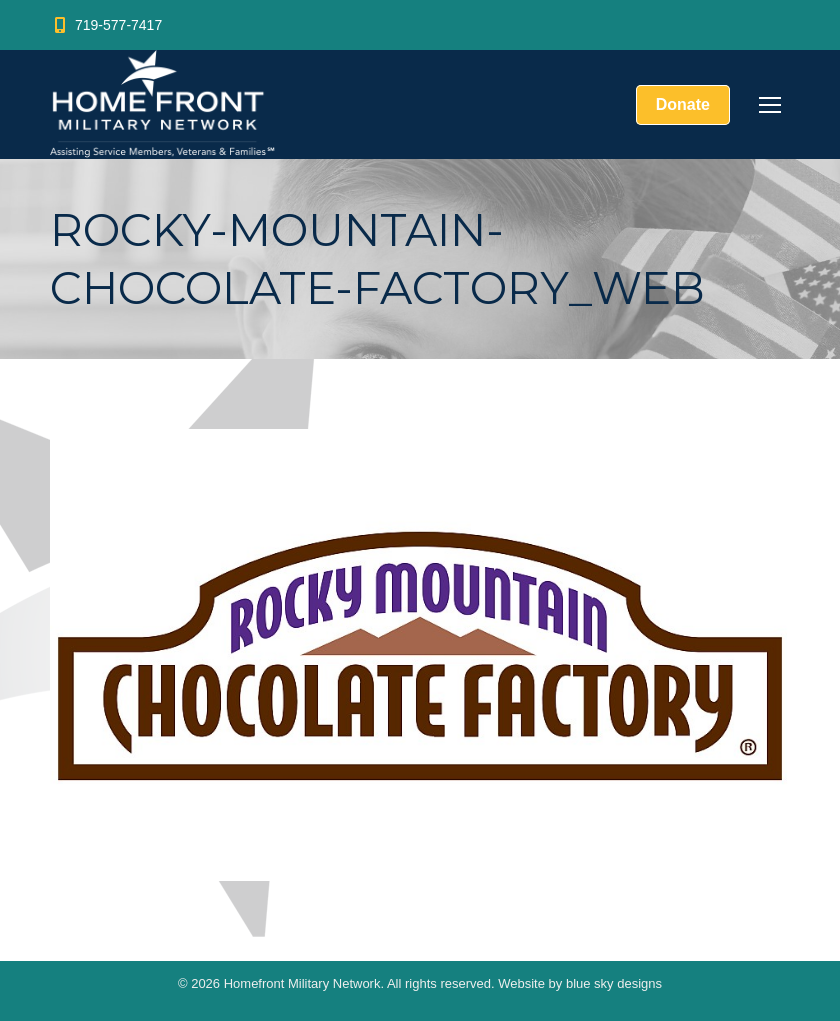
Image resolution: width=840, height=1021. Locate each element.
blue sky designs (614, 983)
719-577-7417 (106, 25)
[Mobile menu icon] (770, 105)
